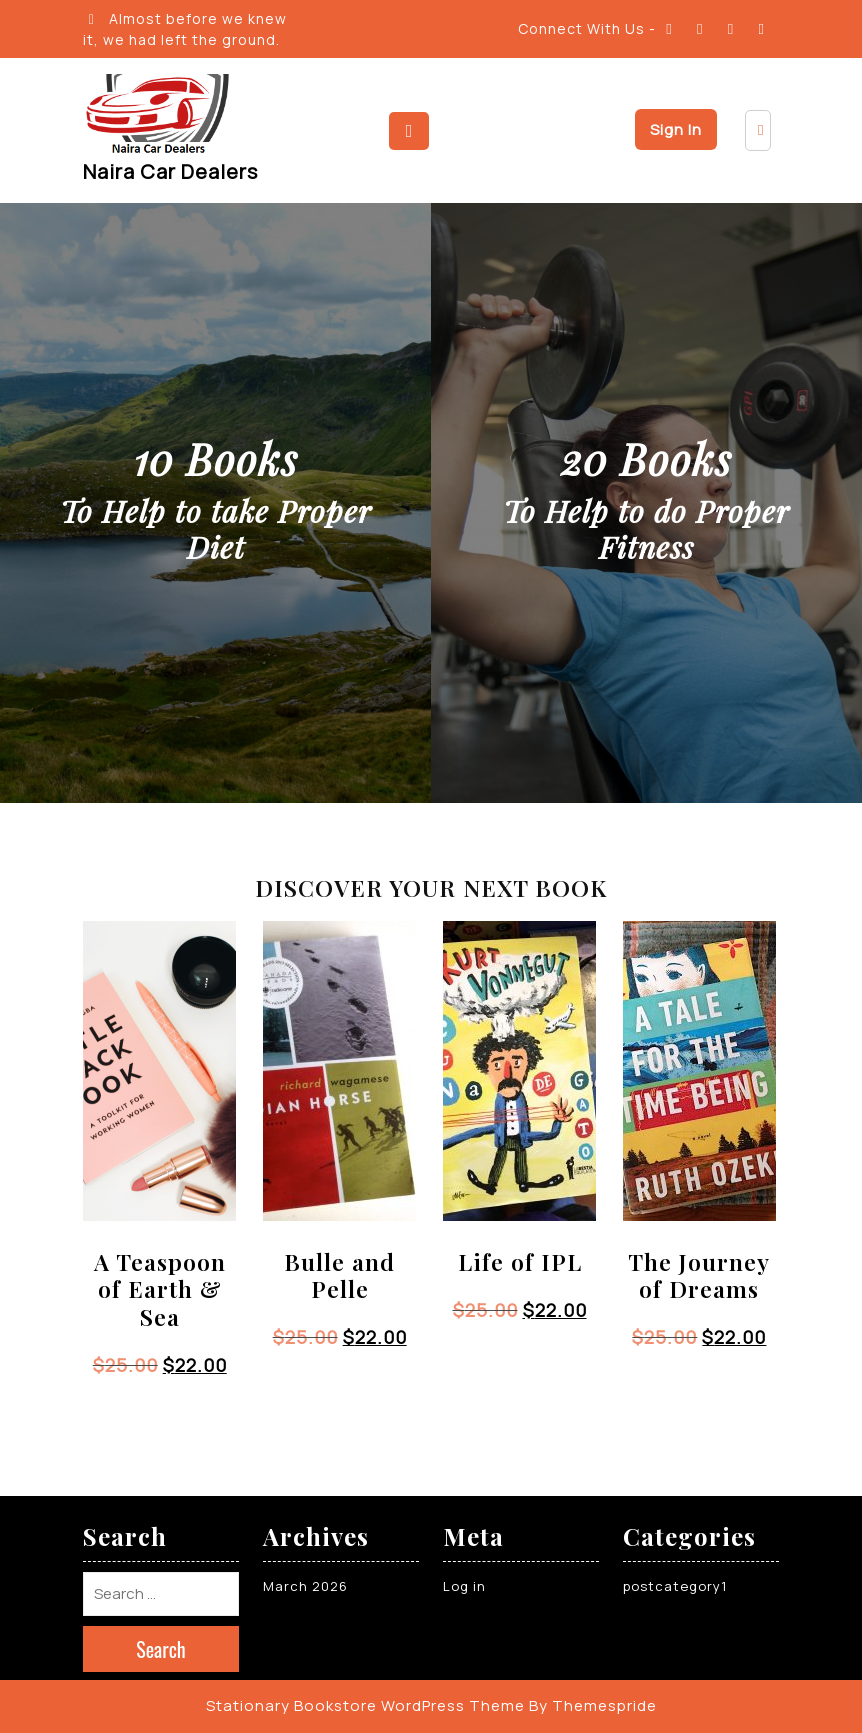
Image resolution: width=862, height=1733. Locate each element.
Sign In (676, 129)
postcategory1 (675, 1586)
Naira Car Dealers (170, 171)
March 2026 (305, 1586)
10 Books (216, 459)
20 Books (646, 459)
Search (161, 1649)
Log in (464, 1586)
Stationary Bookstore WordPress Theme (365, 1705)
